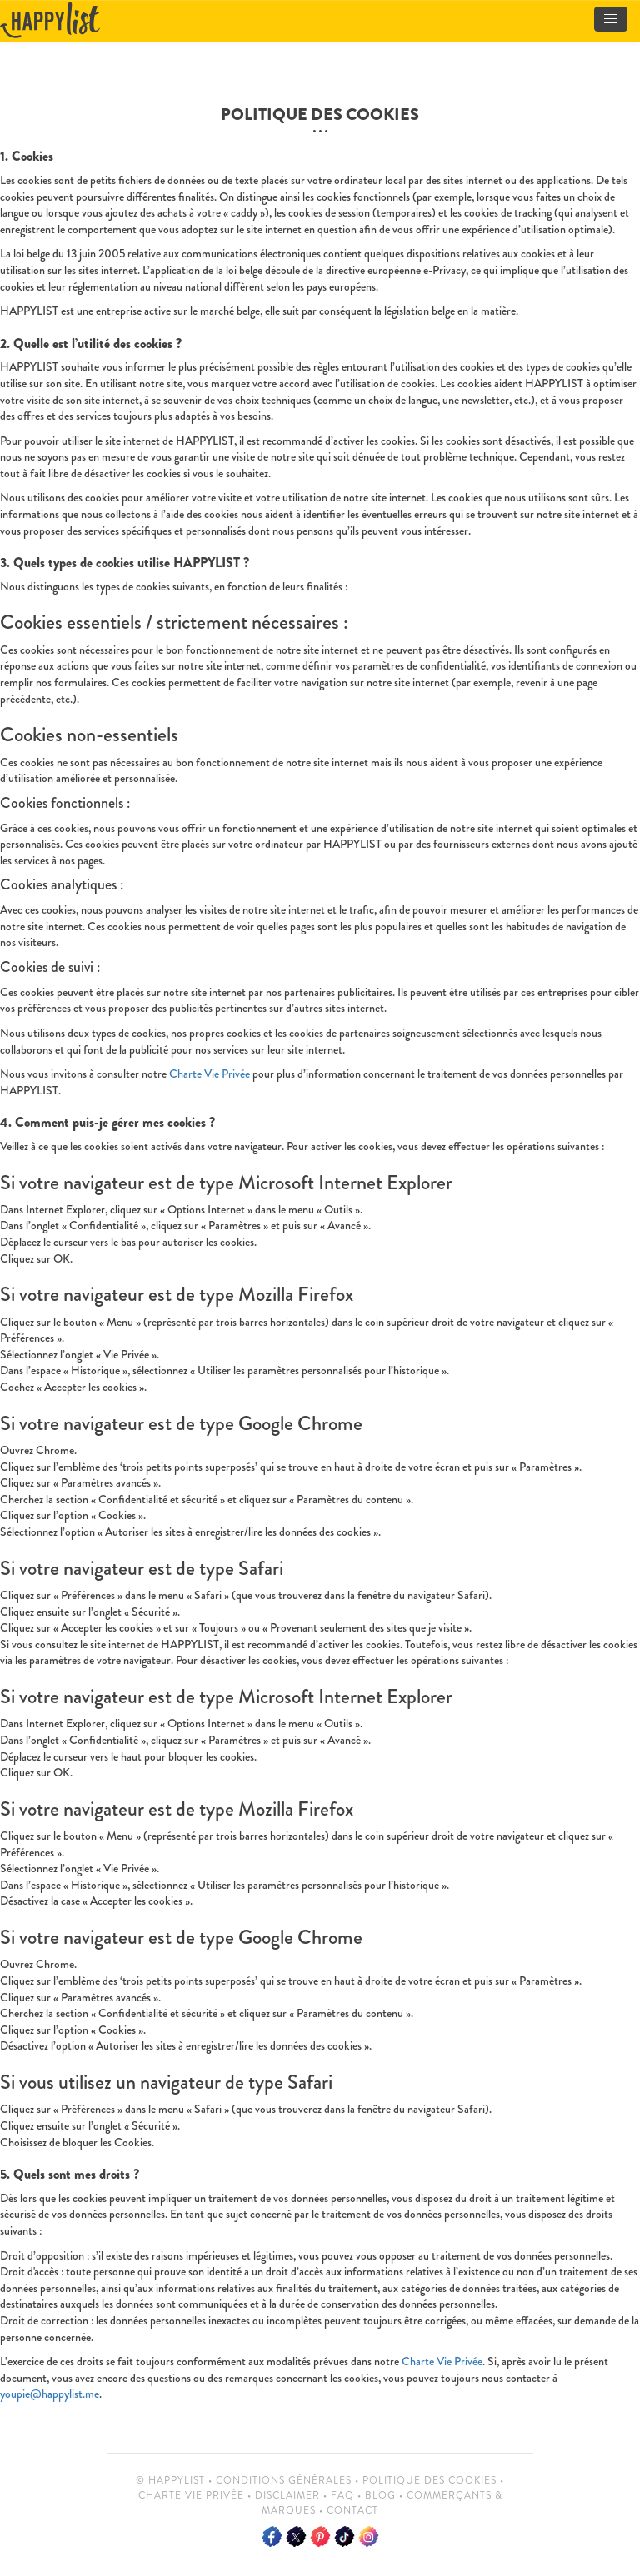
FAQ (342, 2495)
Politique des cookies (429, 2480)
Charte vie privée (191, 2495)
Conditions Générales (284, 2480)
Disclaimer (287, 2495)
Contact (352, 2510)
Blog (380, 2495)
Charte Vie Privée (209, 1073)
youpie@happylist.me (49, 2393)
